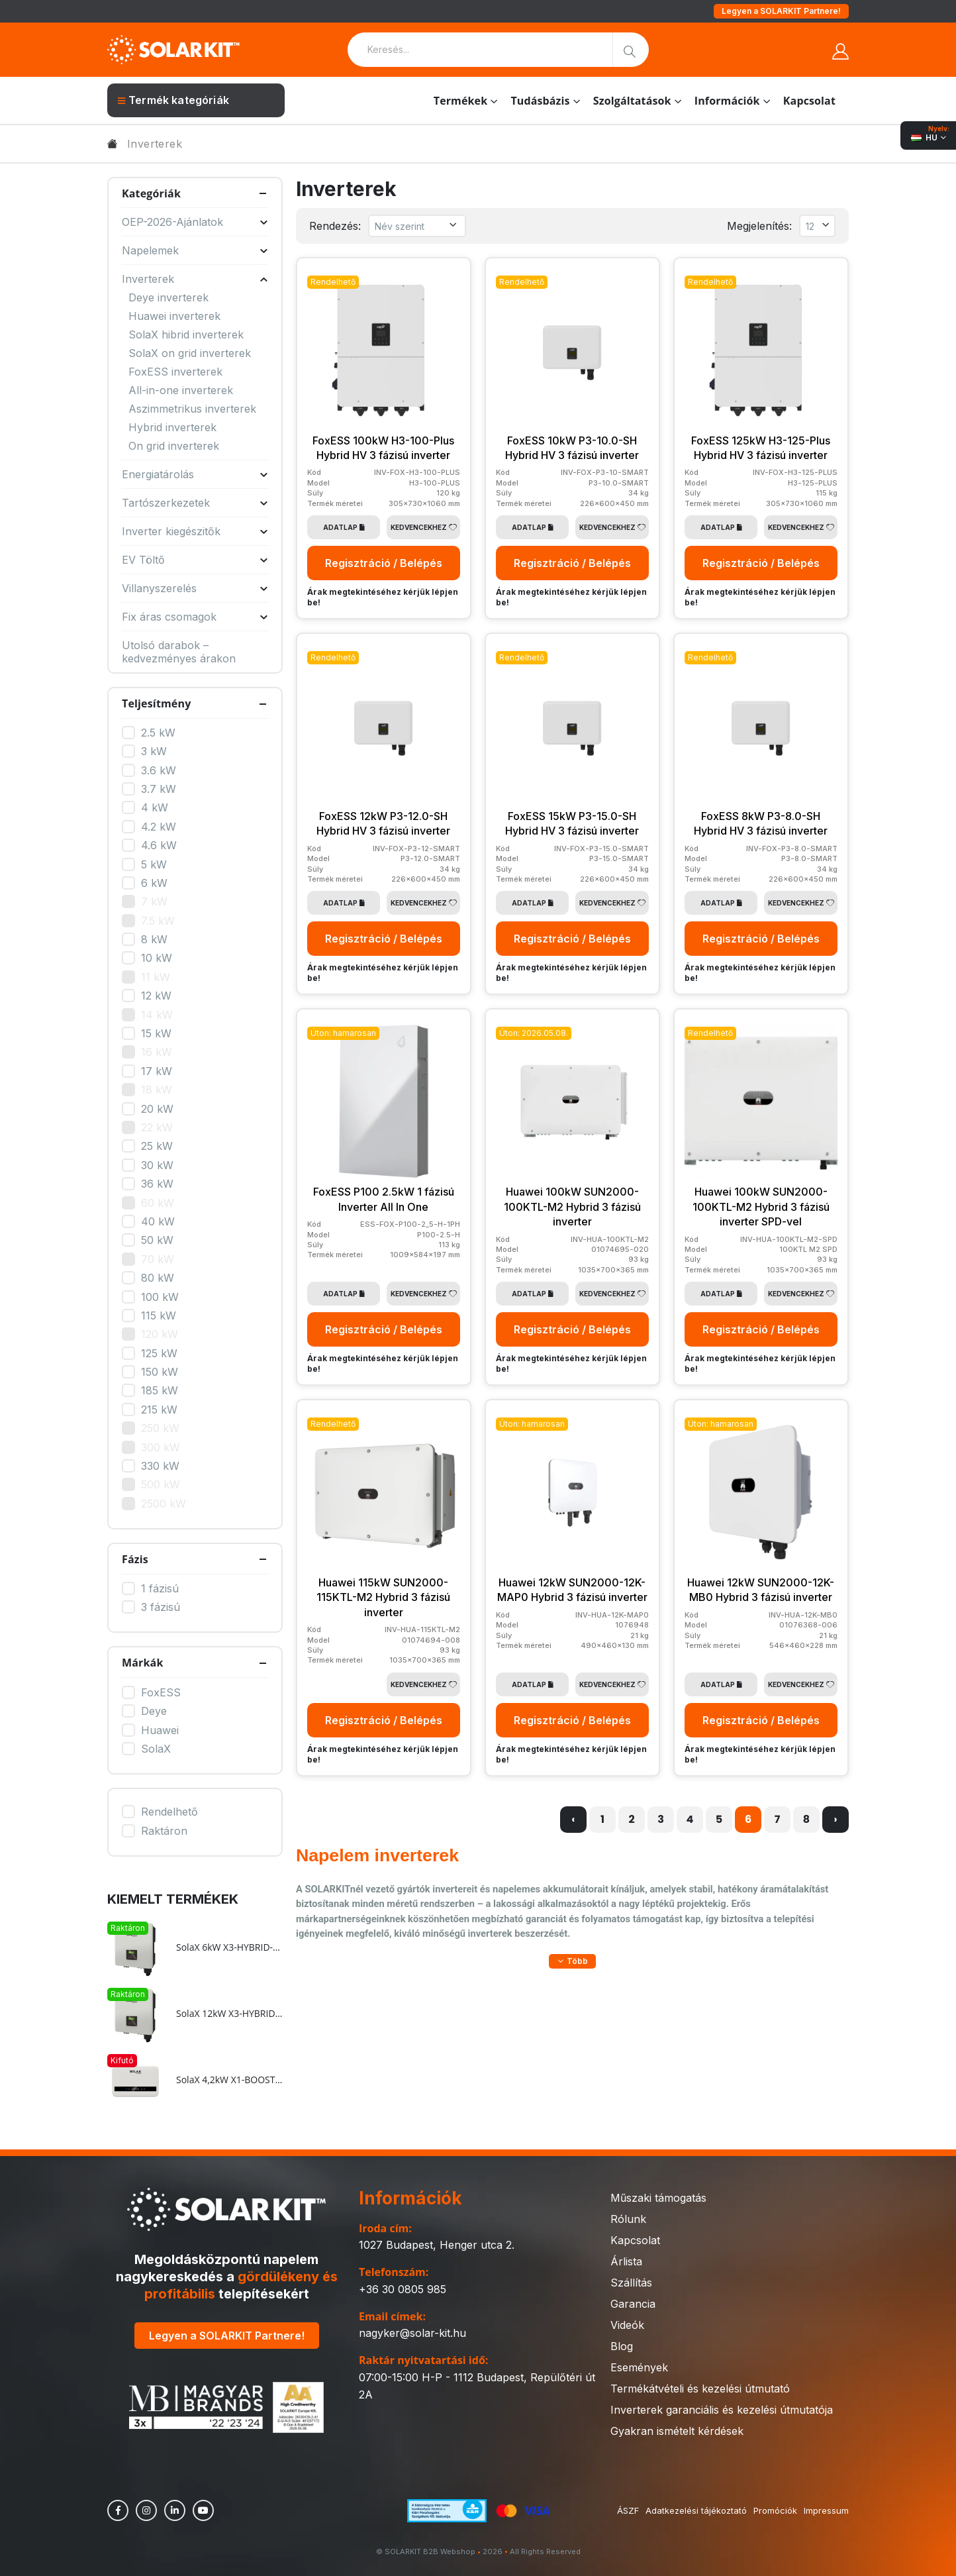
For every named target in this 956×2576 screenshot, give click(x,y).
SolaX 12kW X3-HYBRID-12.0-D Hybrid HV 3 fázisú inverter (229, 2014)
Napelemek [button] (195, 250)
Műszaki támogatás (658, 2197)
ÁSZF (628, 2510)
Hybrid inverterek (172, 427)
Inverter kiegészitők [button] (195, 531)
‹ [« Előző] (573, 1819)
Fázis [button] (135, 1559)
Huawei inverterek (174, 316)
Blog (621, 2346)
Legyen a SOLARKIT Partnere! (781, 11)
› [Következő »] (835, 1819)
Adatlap (344, 527)
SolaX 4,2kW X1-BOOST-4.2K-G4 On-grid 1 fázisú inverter (229, 2080)
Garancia (632, 2303)
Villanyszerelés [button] (195, 588)
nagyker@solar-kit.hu (412, 2333)
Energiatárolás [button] (195, 474)
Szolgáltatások (632, 100)
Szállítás (631, 2282)
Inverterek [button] (195, 278)
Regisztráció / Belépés (383, 563)
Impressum (826, 2510)
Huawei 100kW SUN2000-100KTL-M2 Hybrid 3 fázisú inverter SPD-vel (761, 1206)
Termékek (461, 100)
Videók (627, 2325)
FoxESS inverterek (175, 371)
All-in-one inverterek (180, 390)
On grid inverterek (173, 445)
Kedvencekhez (424, 527)
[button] (572, 1961)
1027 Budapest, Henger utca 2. (436, 2244)
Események (639, 2367)
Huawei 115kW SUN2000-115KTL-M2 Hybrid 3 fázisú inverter (383, 1597)
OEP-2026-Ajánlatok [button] (195, 222)
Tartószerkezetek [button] (195, 502)
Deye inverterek (168, 297)
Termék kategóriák (173, 100)
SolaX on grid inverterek (189, 353)
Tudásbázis (539, 100)
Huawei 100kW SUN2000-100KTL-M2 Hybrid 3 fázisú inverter (572, 1206)
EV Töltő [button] (195, 559)
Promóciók (775, 2510)
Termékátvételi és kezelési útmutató (700, 2388)
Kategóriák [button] (151, 193)
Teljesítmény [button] (156, 703)
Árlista (626, 2261)
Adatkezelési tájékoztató (696, 2510)
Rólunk (628, 2219)
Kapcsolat (809, 100)
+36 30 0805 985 (402, 2289)
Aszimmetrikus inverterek (192, 408)
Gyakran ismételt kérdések (676, 2431)
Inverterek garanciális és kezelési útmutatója (721, 2409)
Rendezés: (335, 225)
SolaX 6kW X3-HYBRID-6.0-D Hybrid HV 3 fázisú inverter (229, 1947)
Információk (727, 100)
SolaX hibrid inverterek (186, 334)
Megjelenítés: (759, 225)
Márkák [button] (142, 1662)
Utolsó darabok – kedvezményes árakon (179, 652)
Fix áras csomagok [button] (195, 616)
